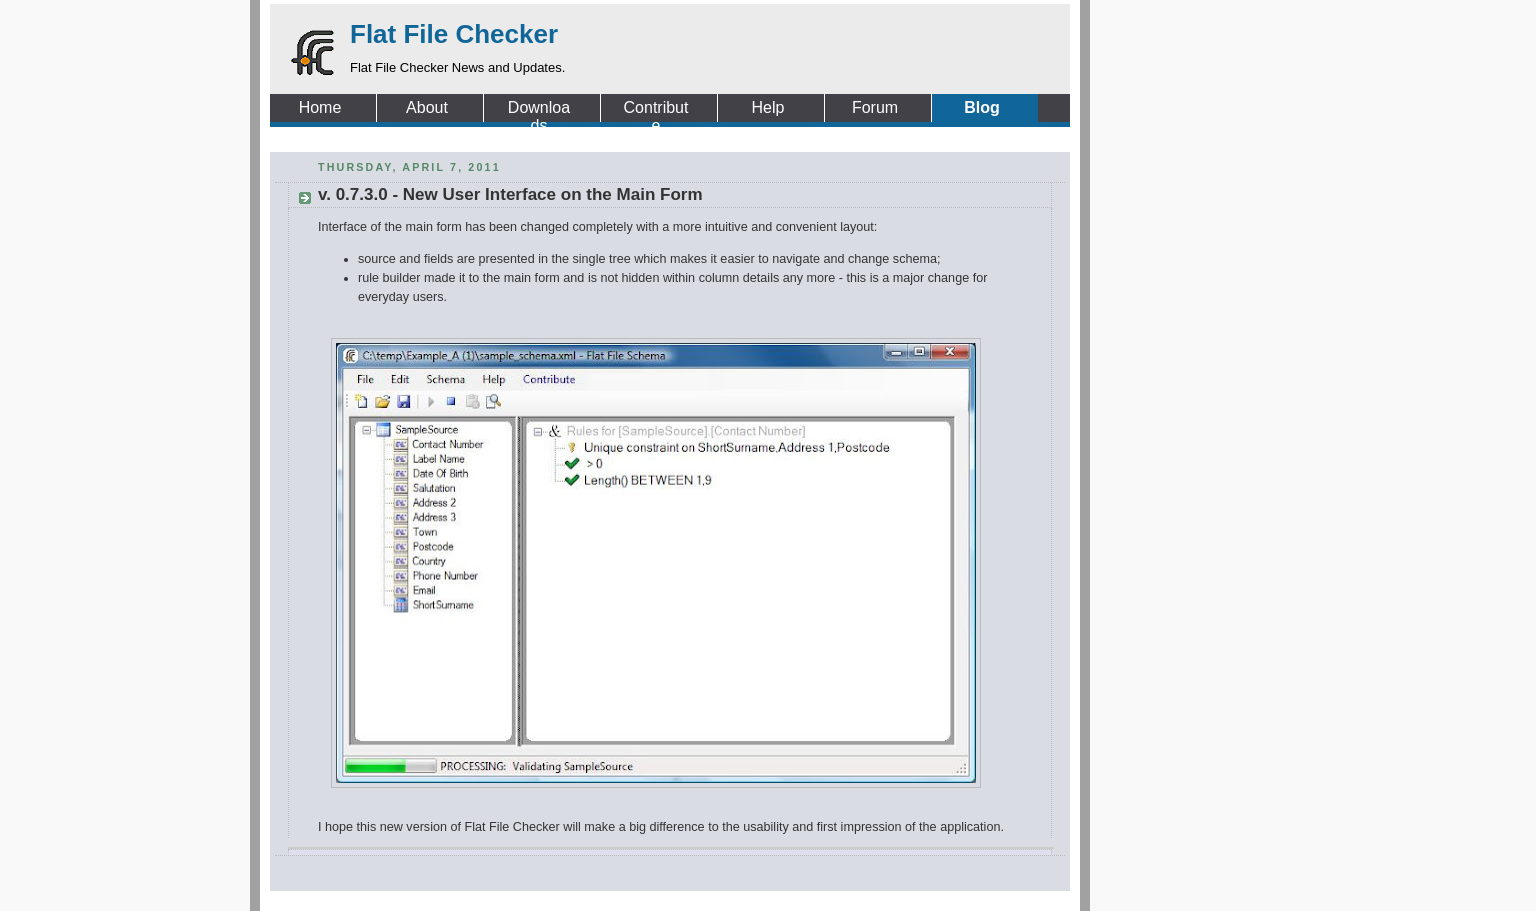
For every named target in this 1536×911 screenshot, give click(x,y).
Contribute (656, 108)
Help (768, 107)
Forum (875, 107)
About (427, 107)
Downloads (539, 108)
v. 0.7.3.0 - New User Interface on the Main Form (510, 194)
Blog (982, 107)
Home (320, 107)
